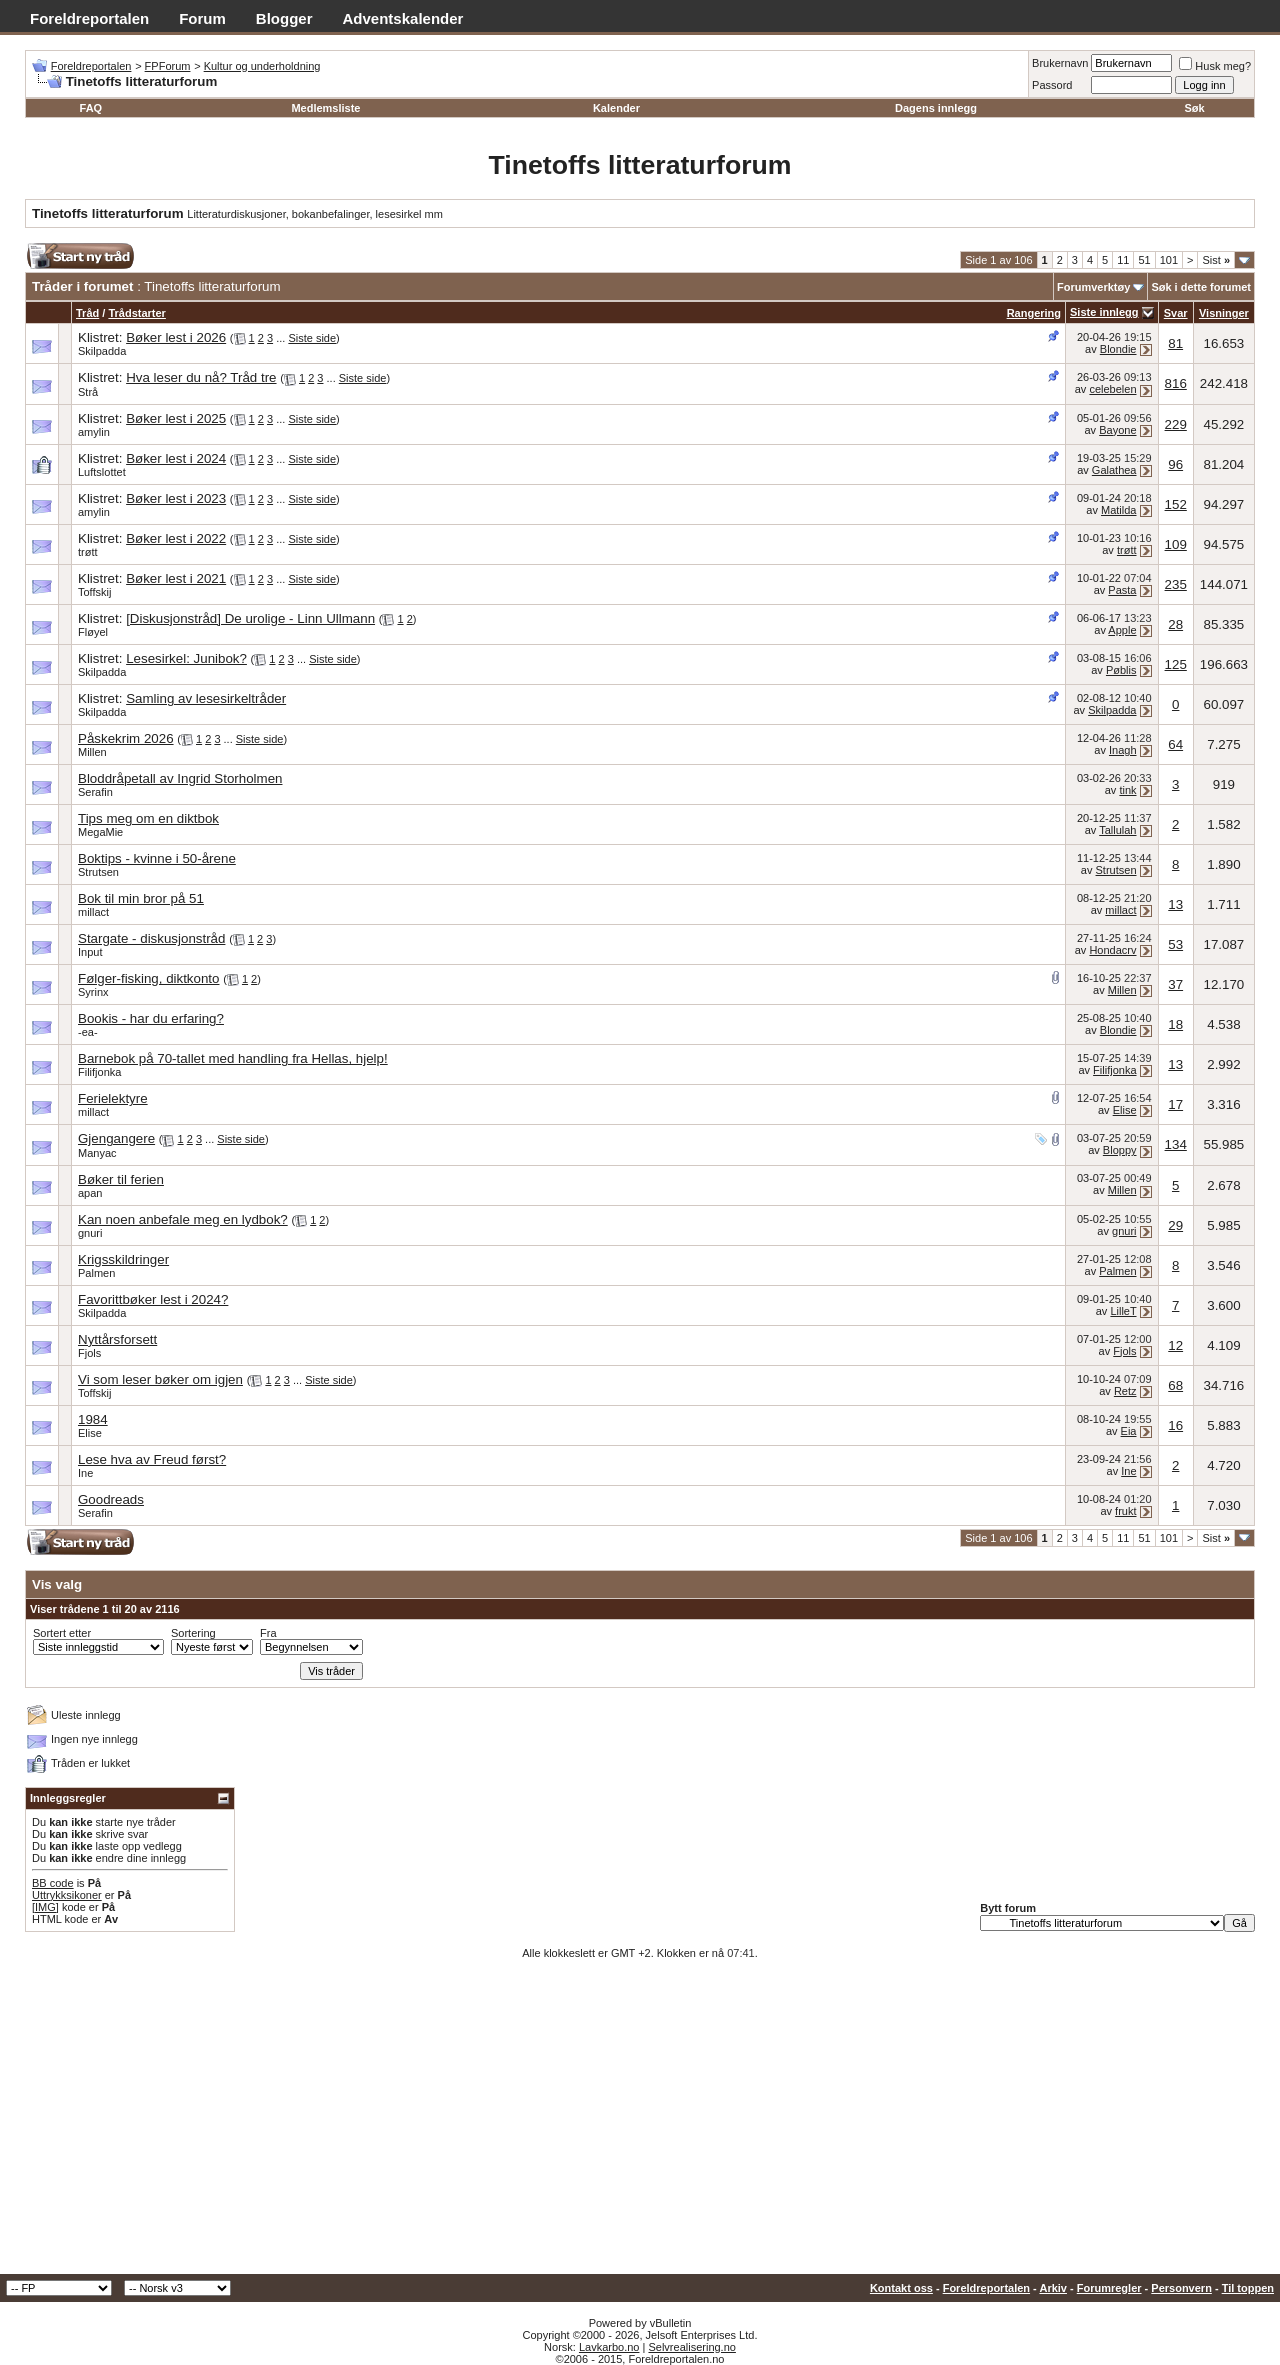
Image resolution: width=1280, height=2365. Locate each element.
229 (1176, 424)
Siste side (312, 338)
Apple (1122, 630)
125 (1176, 664)
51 (1144, 260)
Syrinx (93, 992)
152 (1176, 504)
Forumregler (1109, 2288)
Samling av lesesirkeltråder (206, 698)
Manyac (97, 1153)
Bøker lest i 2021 (176, 578)
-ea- (88, 1032)
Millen (92, 752)
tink (1127, 790)
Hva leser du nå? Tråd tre (201, 377)
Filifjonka (99, 1072)
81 (1175, 343)
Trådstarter (136, 313)
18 (1175, 1024)
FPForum (168, 66)
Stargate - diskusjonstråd (151, 938)
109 (1176, 544)
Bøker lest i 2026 (176, 337)
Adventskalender (403, 18)
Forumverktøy (1093, 287)
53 (1175, 944)
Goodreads (111, 1499)
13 (1175, 904)
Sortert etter (62, 1633)
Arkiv (1053, 2288)
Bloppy (1120, 1150)
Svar (1176, 313)
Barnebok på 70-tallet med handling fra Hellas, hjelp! (233, 1058)
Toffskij (94, 592)
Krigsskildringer (123, 1259)
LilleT (1123, 1311)
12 (1175, 1345)
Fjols (89, 1353)
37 (1175, 984)
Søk (1195, 108)
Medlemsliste (325, 108)
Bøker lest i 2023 (176, 498)
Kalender (616, 108)
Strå (88, 392)
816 (1176, 383)
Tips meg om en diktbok (148, 818)
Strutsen (98, 872)
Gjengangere (116, 1138)
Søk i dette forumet (1201, 287)
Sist (1216, 260)
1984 (93, 1419)
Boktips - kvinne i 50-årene (157, 858)
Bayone (1117, 430)
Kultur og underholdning (262, 66)
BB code (53, 1883)
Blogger (284, 18)
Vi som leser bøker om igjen (160, 1379)
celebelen (1112, 389)
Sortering (193, 1633)
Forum (202, 18)
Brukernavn (1060, 63)
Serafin (95, 792)
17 (1175, 1104)
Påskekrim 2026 (126, 738)
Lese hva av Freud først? (152, 1459)
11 (1123, 260)
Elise (1125, 1110)
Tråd (87, 313)
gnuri (90, 1233)
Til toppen (1248, 2288)
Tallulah (1117, 830)
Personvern (1181, 2288)
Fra (268, 1633)
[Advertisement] (640, 2124)
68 (1175, 1385)
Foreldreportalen (89, 18)
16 (1175, 1425)
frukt (1125, 1511)
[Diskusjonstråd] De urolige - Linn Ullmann (250, 618)
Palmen (96, 1273)
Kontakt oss (901, 2288)
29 (1175, 1225)
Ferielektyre (113, 1098)
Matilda (1118, 510)
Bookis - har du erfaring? (151, 1018)
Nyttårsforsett (117, 1339)
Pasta (1122, 590)
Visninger (1224, 313)
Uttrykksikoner (67, 1895)
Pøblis (1121, 670)
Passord (1052, 85)
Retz (1125, 1391)
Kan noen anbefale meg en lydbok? (183, 1219)
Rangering (1034, 313)
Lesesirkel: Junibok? (186, 658)
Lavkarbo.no (609, 2347)
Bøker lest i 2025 (176, 418)
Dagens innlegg (936, 108)
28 (1175, 624)
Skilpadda (102, 351)
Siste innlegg (1104, 312)
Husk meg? (1215, 66)
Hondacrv (1112, 950)
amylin (94, 432)
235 (1176, 584)
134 (1176, 1144)
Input (90, 952)
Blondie (1118, 349)
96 (1175, 464)
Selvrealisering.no (691, 2347)
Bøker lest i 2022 (176, 538)
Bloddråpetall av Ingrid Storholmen (180, 778)
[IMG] (45, 1907)
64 (1175, 744)
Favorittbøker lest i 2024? (153, 1299)
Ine (85, 1473)
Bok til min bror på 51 (141, 898)
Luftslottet (102, 472)
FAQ (91, 108)
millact (93, 912)
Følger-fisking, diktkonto (148, 978)
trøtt (88, 552)
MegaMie (100, 832)
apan (90, 1193)
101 (1169, 260)
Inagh (1123, 750)
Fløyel (93, 632)
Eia (1129, 1431)
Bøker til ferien (121, 1179)
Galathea (1114, 470)
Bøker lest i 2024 (176, 458)
